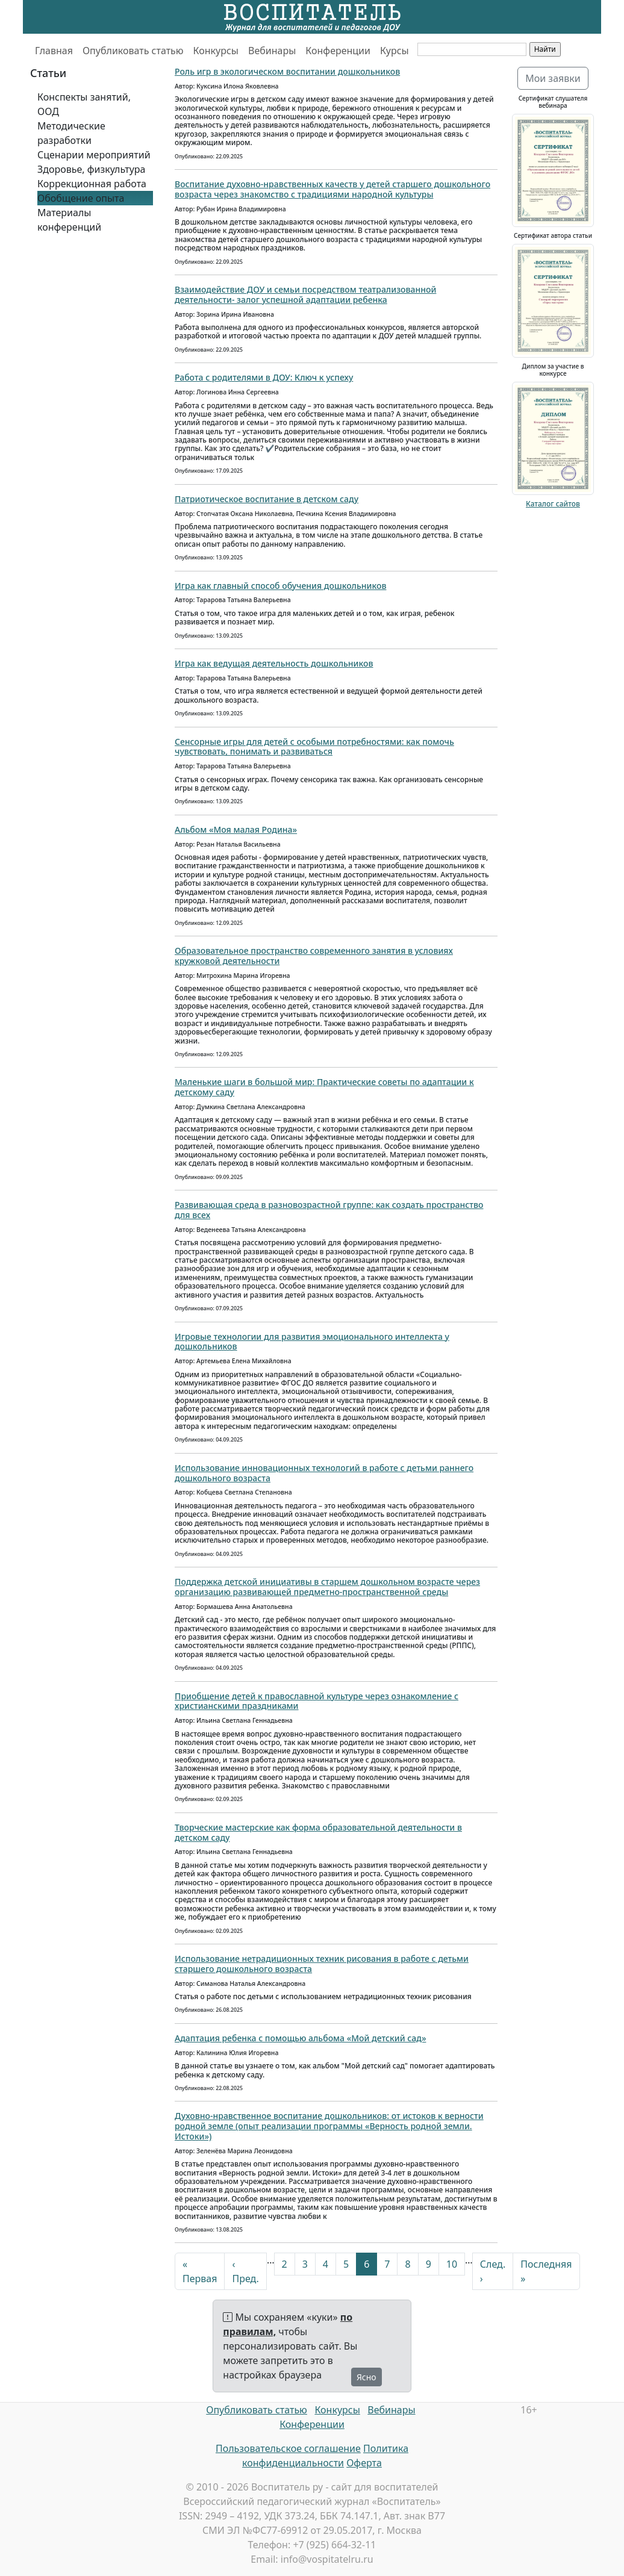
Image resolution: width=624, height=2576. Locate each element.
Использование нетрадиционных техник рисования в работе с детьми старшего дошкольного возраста (322, 1963)
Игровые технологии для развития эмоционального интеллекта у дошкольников (312, 1341)
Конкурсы (216, 50)
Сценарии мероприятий (94, 154)
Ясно (366, 2377)
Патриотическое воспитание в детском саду (266, 499)
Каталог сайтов (553, 504)
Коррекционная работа (91, 183)
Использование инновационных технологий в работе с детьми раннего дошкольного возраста (324, 1473)
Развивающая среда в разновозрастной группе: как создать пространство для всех (329, 1210)
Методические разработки (71, 133)
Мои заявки (553, 78)
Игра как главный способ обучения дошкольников (280, 585)
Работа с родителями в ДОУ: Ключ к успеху (264, 377)
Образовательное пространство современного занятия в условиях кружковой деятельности (314, 955)
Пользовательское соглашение (288, 2448)
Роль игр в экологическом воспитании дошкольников (287, 71)
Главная (54, 50)
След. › (493, 2271)
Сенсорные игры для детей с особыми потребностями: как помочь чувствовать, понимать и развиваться (314, 747)
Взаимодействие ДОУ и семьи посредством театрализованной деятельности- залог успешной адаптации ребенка (305, 294)
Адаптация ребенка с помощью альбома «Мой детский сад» (300, 2038)
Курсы (394, 50)
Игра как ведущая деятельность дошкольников (274, 663)
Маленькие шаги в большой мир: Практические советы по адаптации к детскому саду (324, 1087)
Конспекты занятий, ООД (84, 104)
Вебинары (272, 50)
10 (451, 2264)
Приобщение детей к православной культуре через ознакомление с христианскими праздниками (316, 1701)
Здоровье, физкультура (91, 169)
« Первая (200, 2271)
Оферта (364, 2462)
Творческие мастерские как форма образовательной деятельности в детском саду (318, 1832)
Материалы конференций (69, 220)
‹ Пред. (245, 2271)
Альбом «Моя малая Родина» (236, 829)
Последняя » (546, 2271)
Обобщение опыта (80, 198)
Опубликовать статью (133, 50)
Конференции (337, 50)
